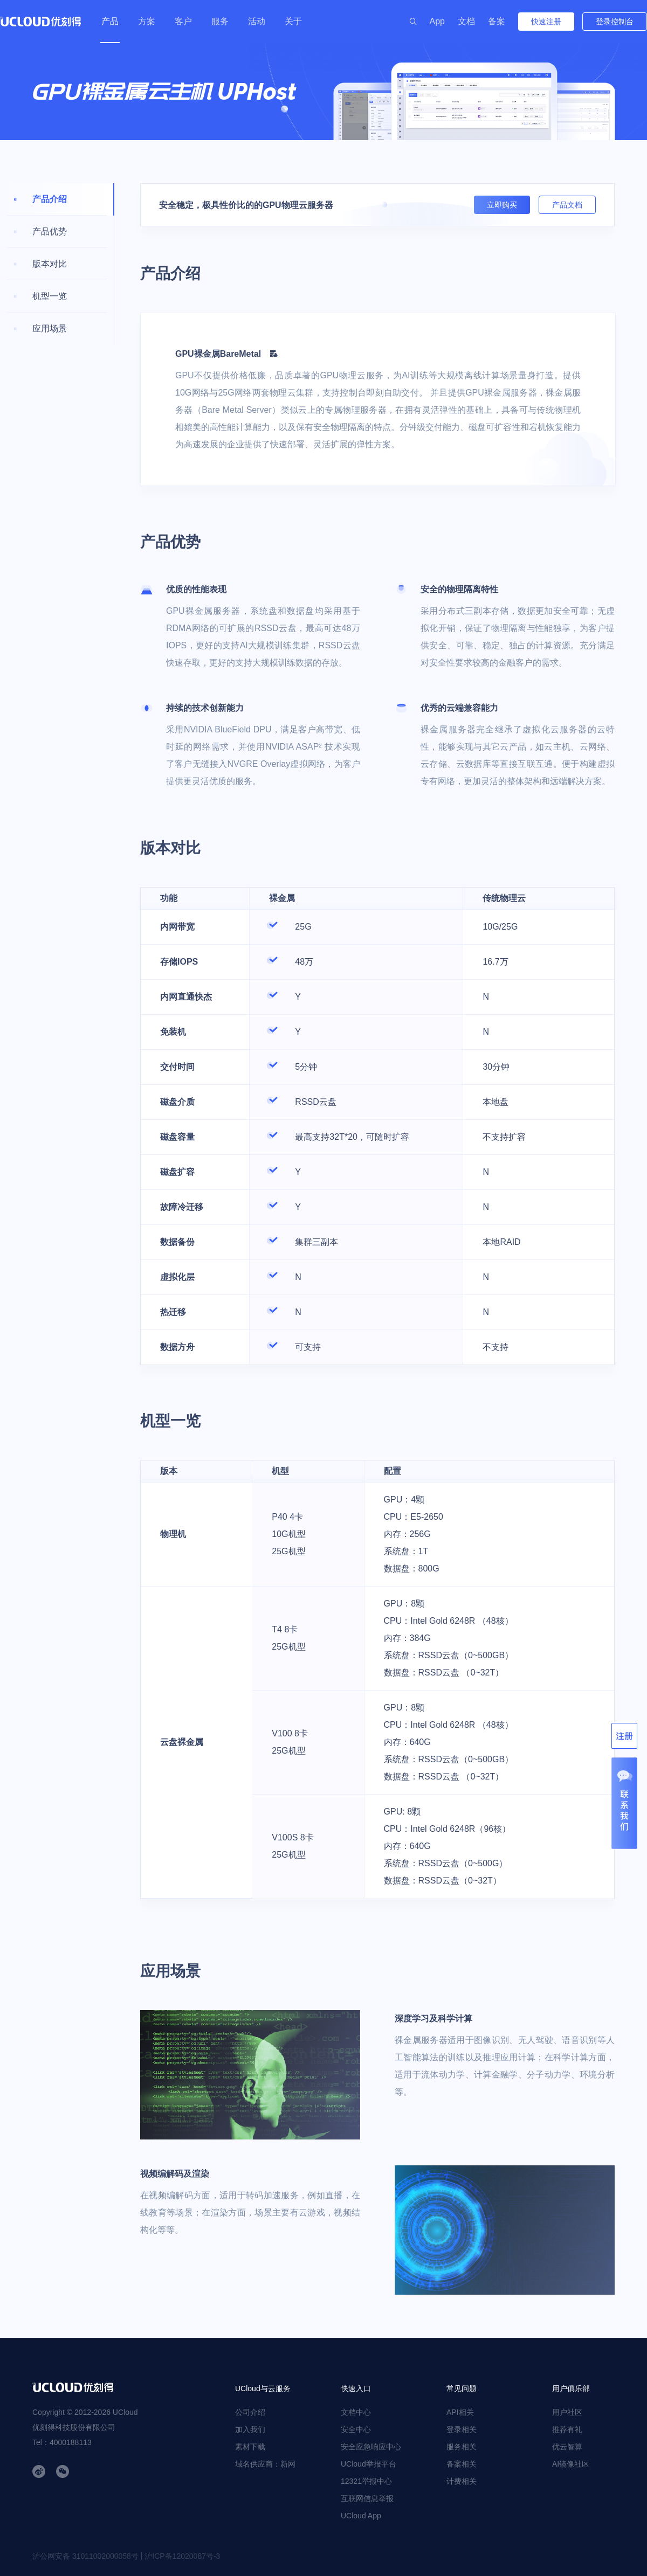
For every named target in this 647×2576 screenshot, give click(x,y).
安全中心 (356, 2429)
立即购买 (502, 204)
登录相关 (461, 2429)
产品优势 (49, 231)
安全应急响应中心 (371, 2446)
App (437, 21)
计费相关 (461, 2481)
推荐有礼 (567, 2429)
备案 (496, 21)
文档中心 (356, 2412)
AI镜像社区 (570, 2464)
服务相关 (461, 2446)
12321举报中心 (366, 2481)
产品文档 (567, 204)
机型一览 (49, 296)
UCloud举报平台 (368, 2464)
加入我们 (250, 2429)
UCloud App (361, 2515)
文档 (466, 21)
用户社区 (567, 2412)
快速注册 (546, 21)
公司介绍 (250, 2412)
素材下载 (250, 2446)
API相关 (460, 2412)
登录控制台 (615, 21)
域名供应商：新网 (265, 2464)
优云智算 (567, 2446)
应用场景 (49, 328)
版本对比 (49, 263)
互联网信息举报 (367, 2498)
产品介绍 (49, 199)
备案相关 (461, 2464)
